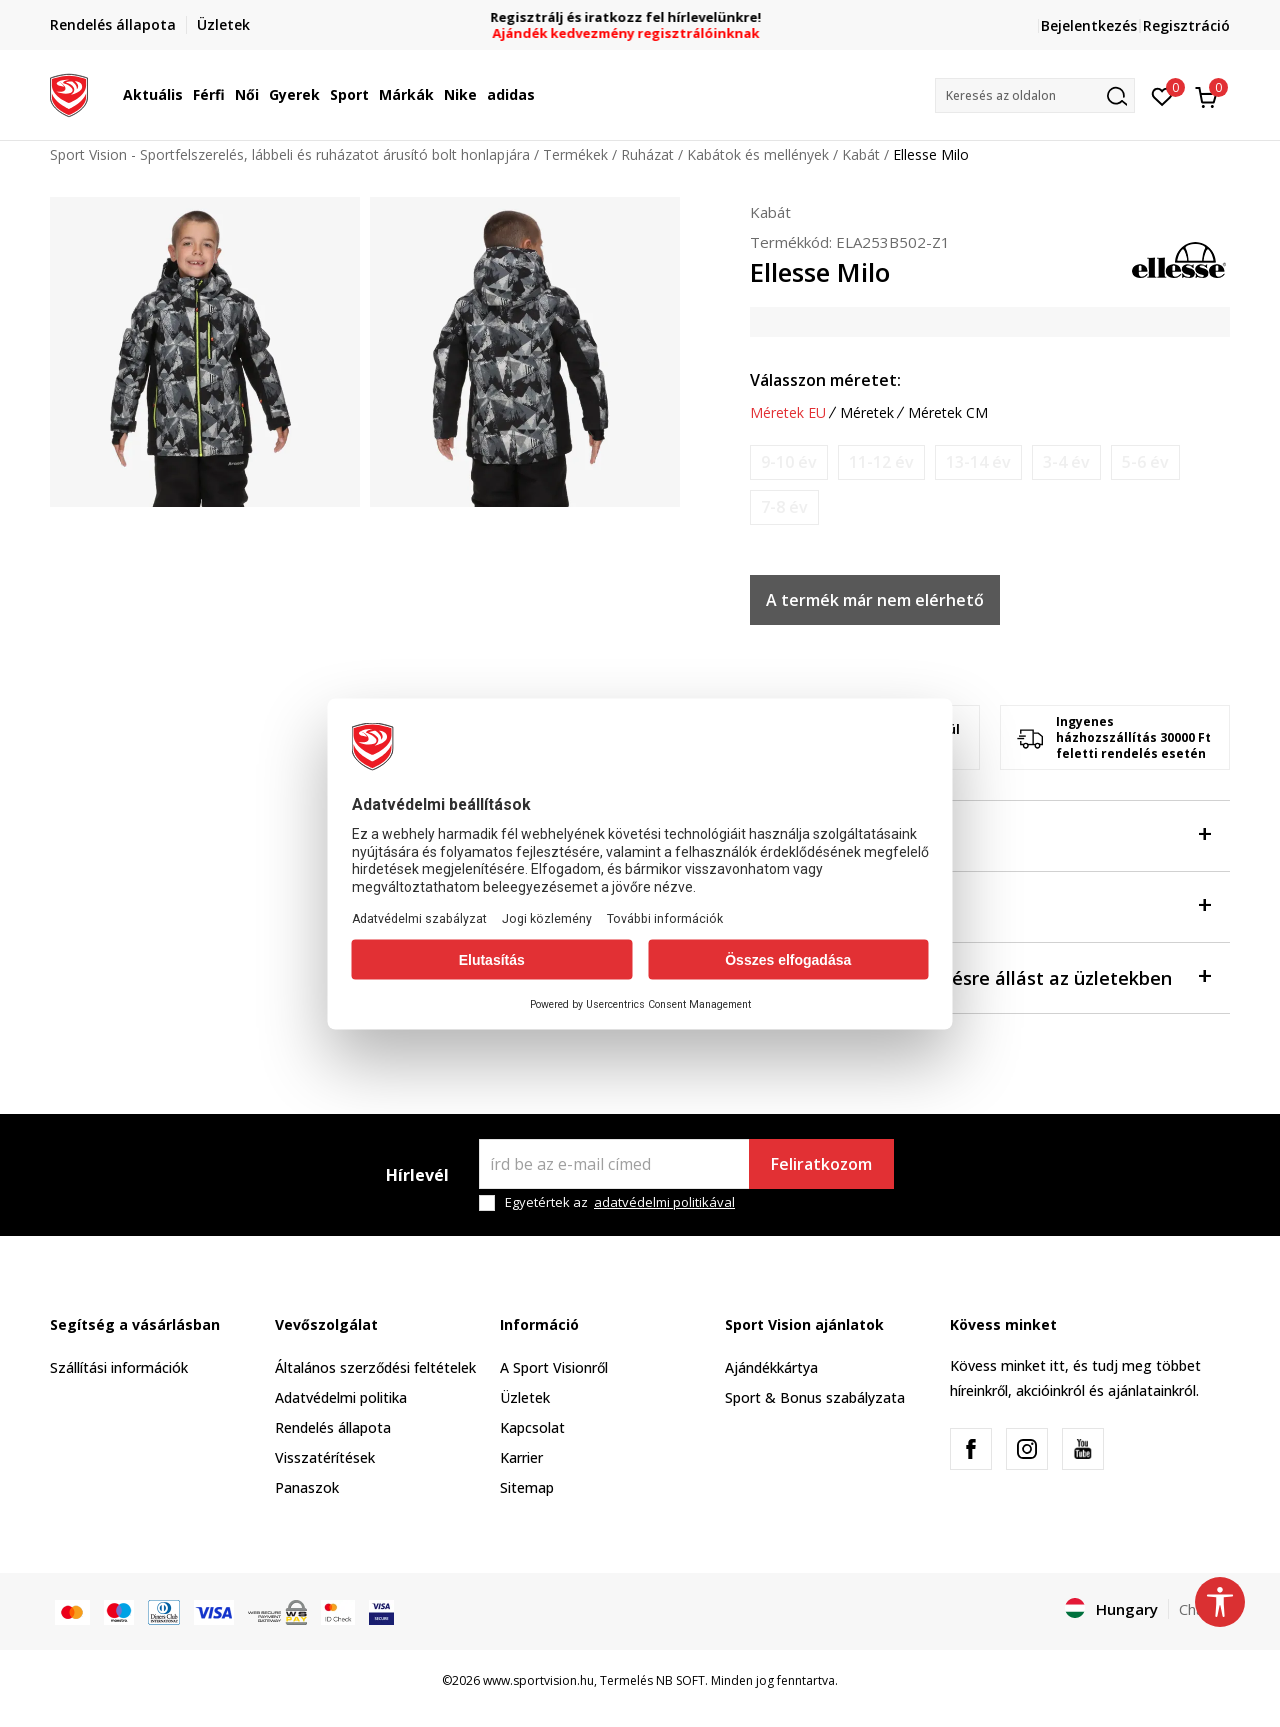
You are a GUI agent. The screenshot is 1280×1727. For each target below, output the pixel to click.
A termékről (980, 834)
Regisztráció (1186, 25)
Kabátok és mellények (758, 154)
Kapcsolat (532, 1427)
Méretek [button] (867, 413)
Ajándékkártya (771, 1367)
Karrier (521, 1457)
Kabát (861, 154)
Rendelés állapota (333, 1427)
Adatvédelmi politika (341, 1397)
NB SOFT (680, 1680)
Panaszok (307, 1487)
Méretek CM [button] (948, 413)
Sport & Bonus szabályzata (815, 1397)
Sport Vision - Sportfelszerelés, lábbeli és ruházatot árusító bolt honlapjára (290, 154)
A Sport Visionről (554, 1367)
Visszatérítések (325, 1457)
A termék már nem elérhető (875, 600)
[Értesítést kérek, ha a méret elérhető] (789, 462)
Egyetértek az (620, 1202)
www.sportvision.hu (538, 1680)
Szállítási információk (119, 1367)
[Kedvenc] (1162, 95)
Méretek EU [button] (788, 413)
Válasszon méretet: (825, 380)
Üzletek (525, 1397)
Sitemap (527, 1487)
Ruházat (647, 154)
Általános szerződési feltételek (375, 1367)
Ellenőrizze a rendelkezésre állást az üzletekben (980, 976)
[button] (1035, 95)
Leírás (980, 905)
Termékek (575, 154)
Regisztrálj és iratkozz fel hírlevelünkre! (640, 17)
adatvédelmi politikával (664, 1202)
